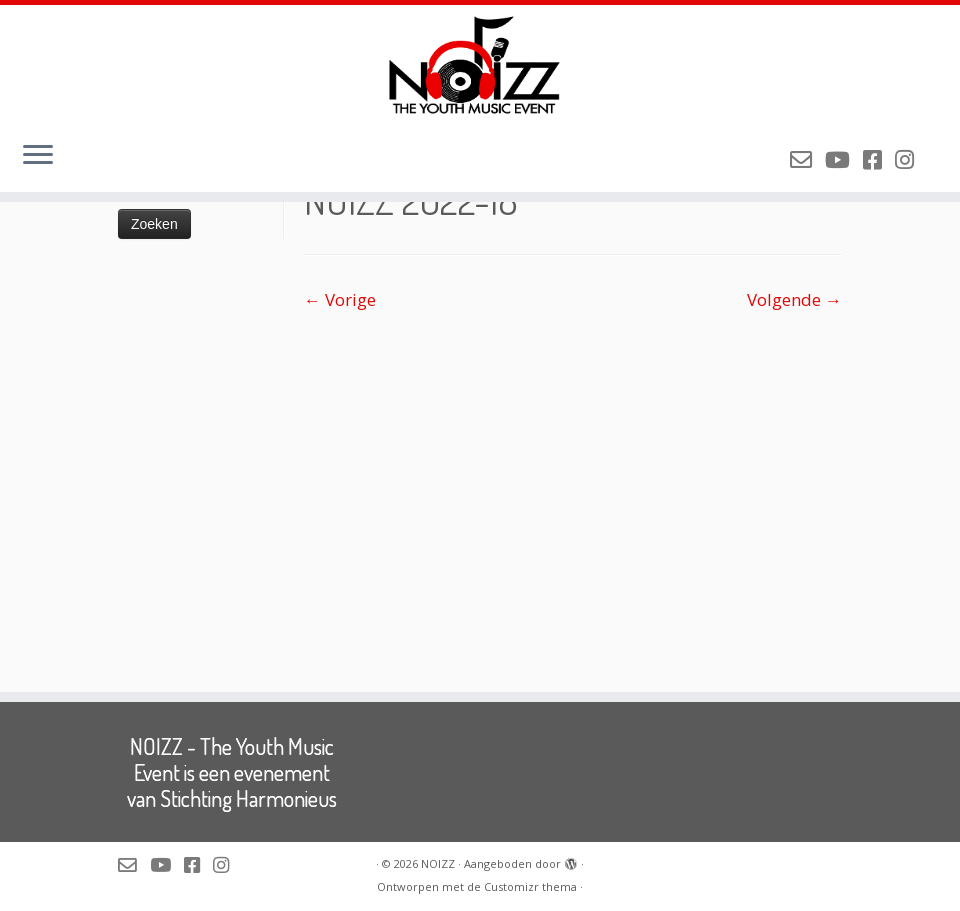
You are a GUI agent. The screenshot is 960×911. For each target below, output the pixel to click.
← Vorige (340, 299)
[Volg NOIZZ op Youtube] (844, 159)
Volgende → (794, 299)
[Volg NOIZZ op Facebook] (879, 159)
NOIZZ (438, 863)
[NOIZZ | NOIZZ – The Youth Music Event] (480, 65)
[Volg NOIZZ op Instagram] (911, 159)
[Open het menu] (38, 156)
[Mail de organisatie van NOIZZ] (807, 159)
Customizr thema (530, 886)
